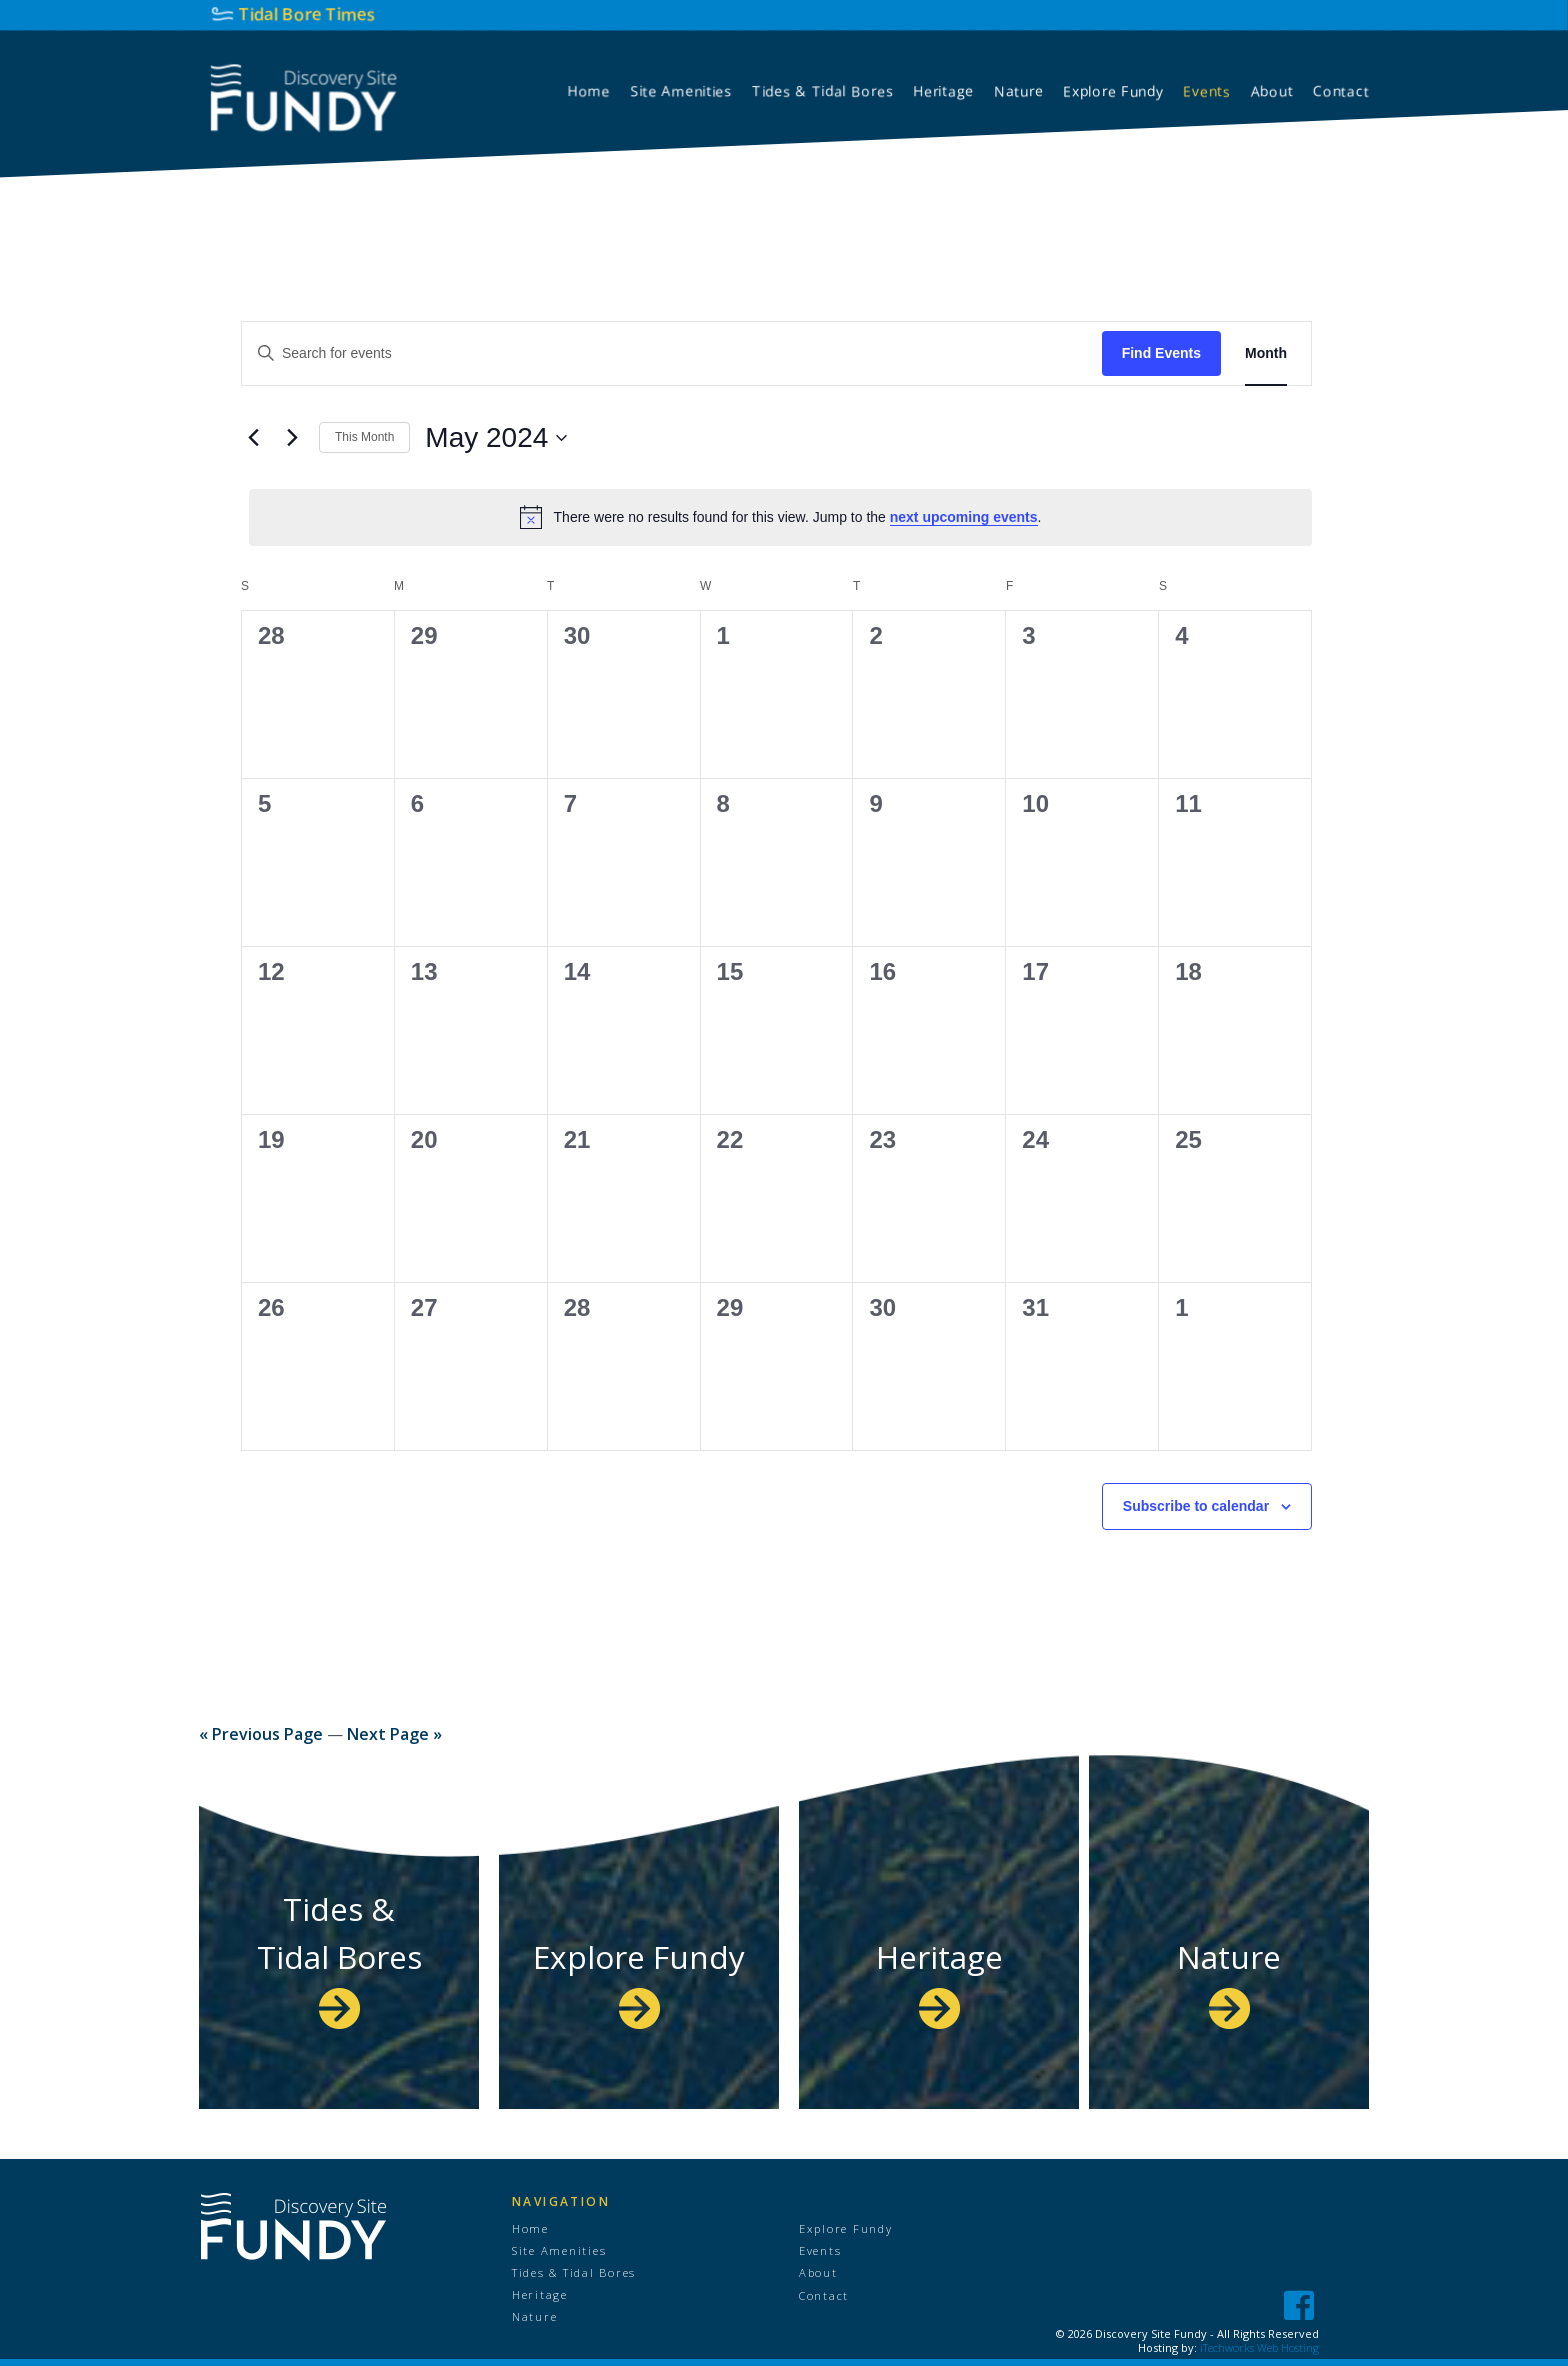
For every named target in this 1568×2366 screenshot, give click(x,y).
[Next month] (292, 438)
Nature (1229, 1979)
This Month (364, 437)
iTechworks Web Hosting (1259, 2347)
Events (824, 2252)
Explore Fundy (639, 1955)
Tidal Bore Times (307, 13)
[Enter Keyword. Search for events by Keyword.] (672, 353)
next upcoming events (964, 517)
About (820, 2275)
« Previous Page (261, 1734)
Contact (827, 2298)
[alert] (780, 517)
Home (533, 2229)
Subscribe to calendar (1196, 1506)
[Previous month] (253, 438)
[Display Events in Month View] (1266, 353)
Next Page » (394, 1734)
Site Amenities (568, 2252)
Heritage (939, 1979)
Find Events (1161, 353)
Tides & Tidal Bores (339, 1955)
